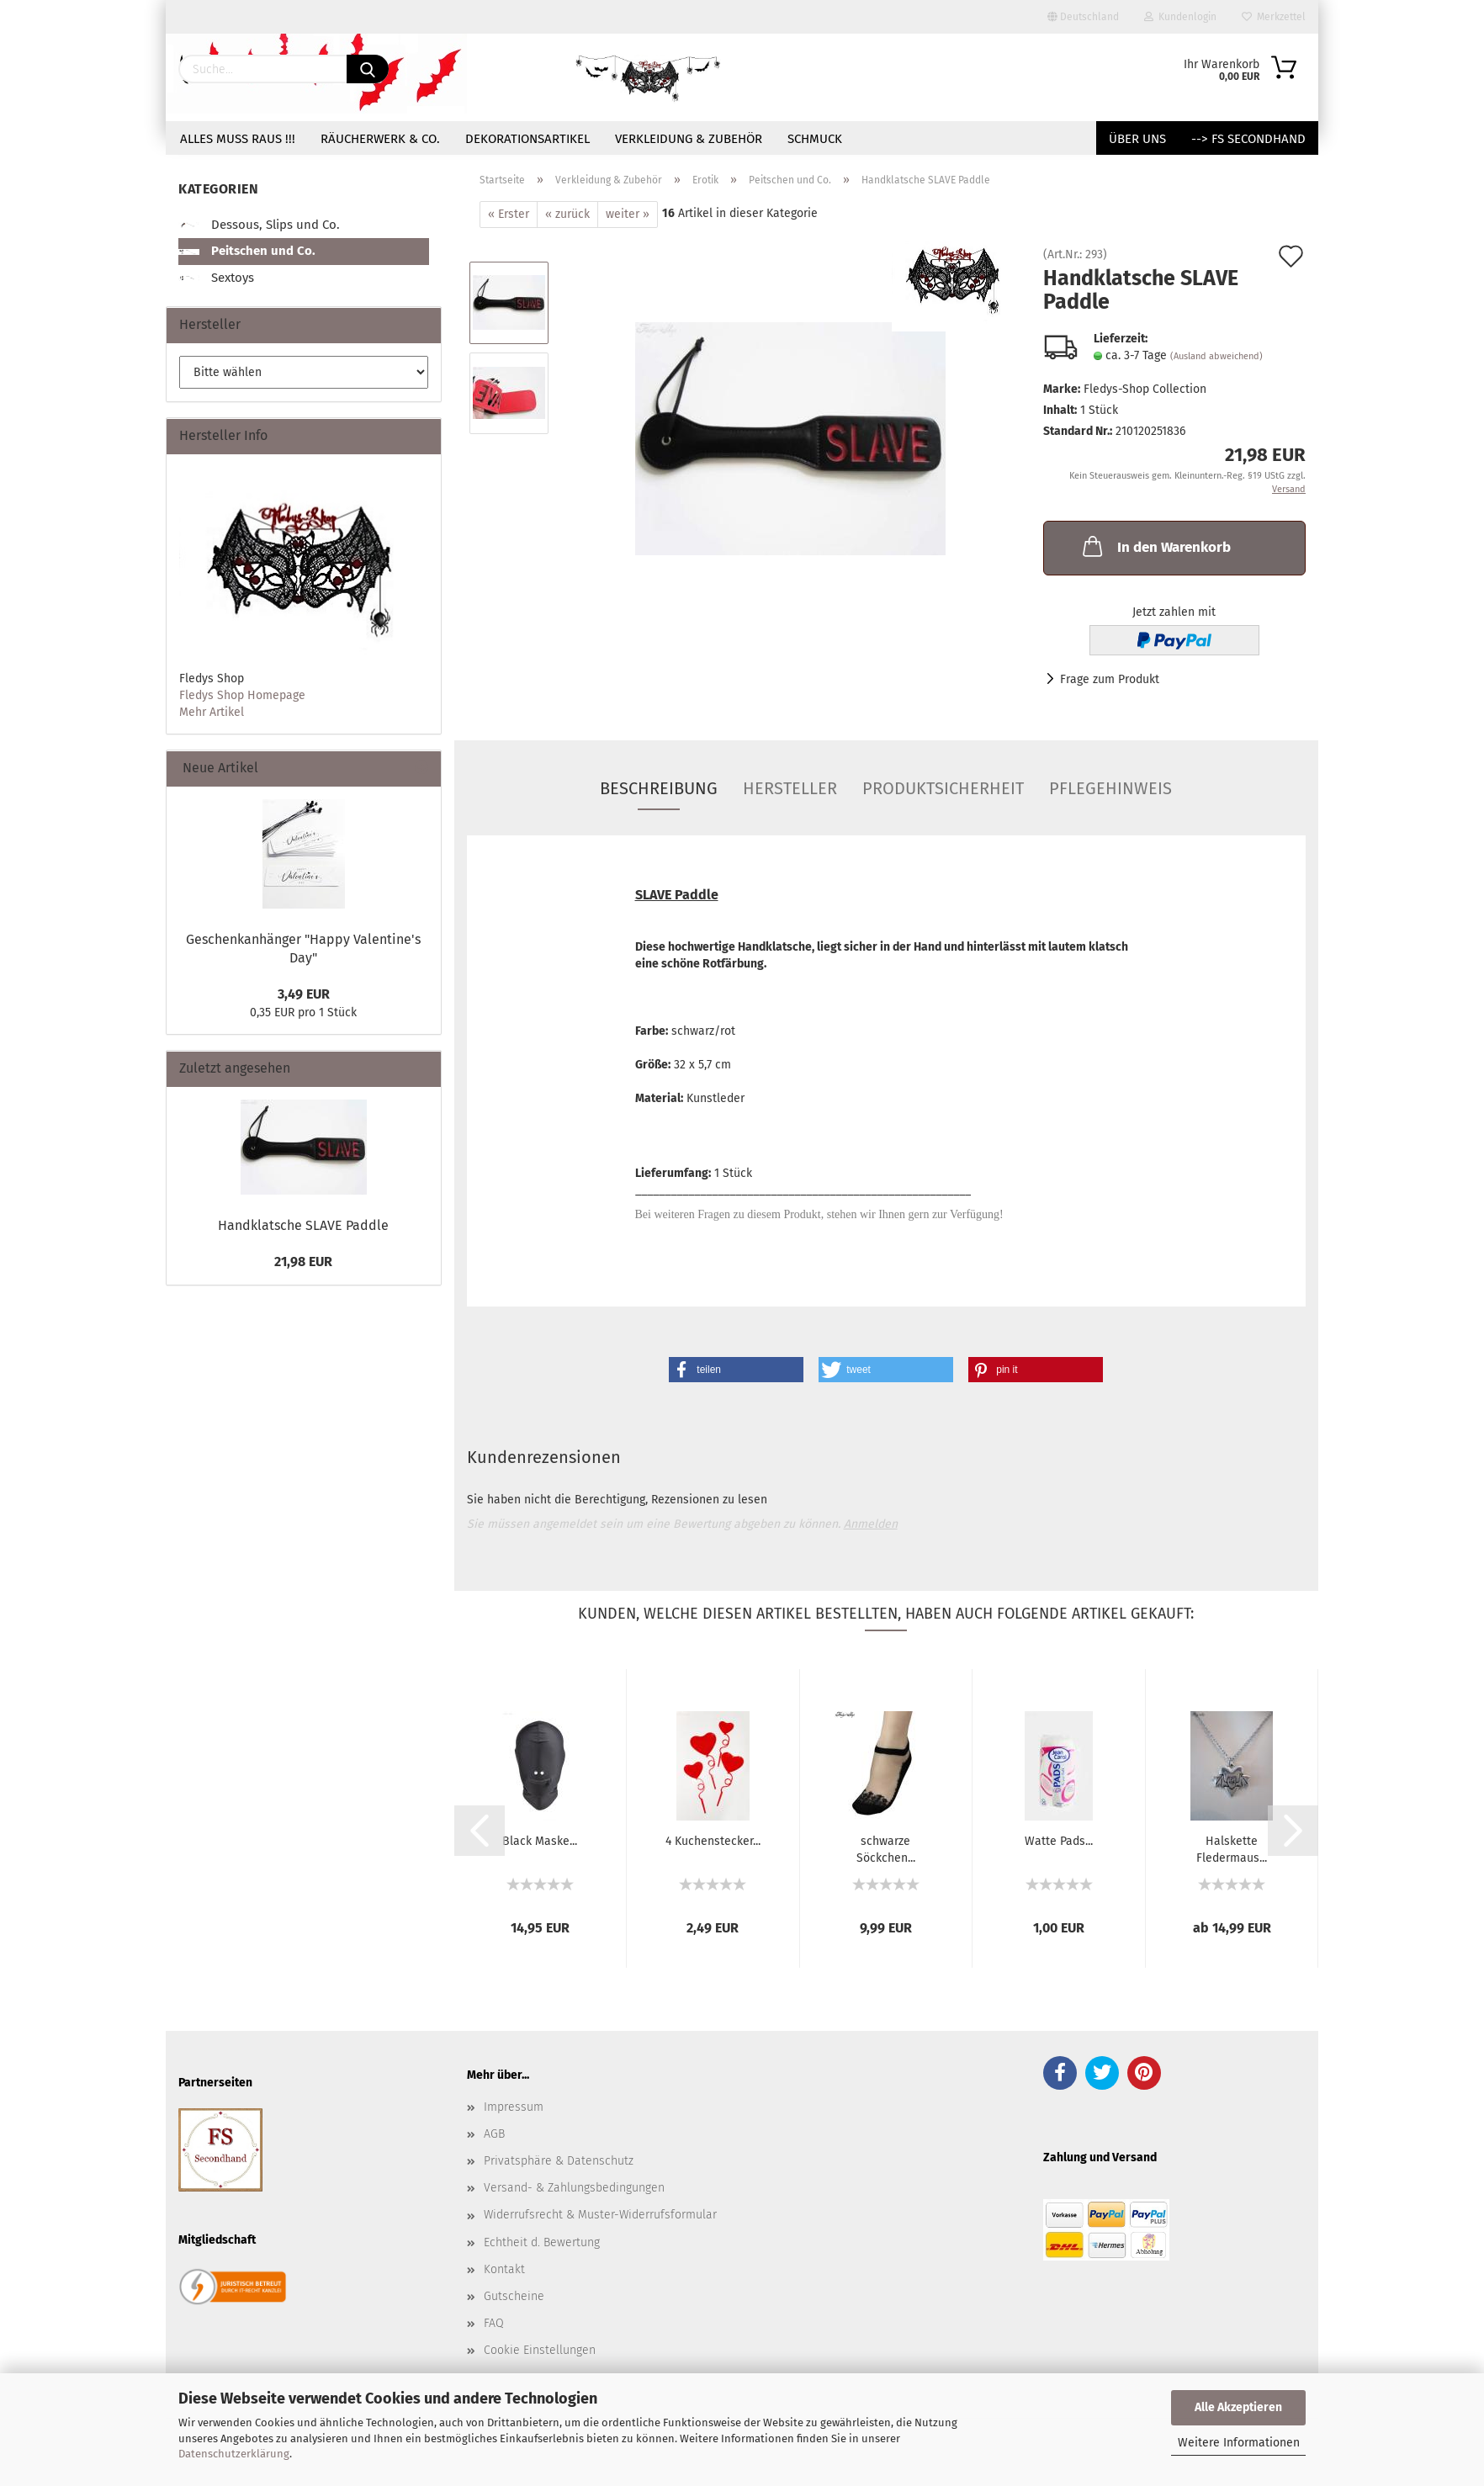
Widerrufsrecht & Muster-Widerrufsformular (600, 2215)
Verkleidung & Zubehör (688, 138)
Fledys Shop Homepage (242, 695)
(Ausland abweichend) (1216, 356)
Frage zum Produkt (1109, 679)
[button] (736, 1369)
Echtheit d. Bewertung (542, 2242)
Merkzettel (1274, 17)
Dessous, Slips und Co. (259, 224)
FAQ (494, 2323)
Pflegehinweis (1110, 788)
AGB (494, 2134)
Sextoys (216, 277)
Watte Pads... (1059, 1841)
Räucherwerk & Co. (380, 138)
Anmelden (871, 1524)
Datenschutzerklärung (233, 2453)
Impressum (513, 2107)
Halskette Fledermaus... (1231, 1848)
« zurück (567, 214)
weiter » (627, 214)
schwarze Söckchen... (885, 1848)
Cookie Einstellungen (540, 2350)
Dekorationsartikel (527, 138)
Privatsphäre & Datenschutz (558, 2161)
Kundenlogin (1180, 17)
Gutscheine (514, 2296)
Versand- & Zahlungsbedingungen (574, 2188)
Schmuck (814, 138)
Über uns (1137, 138)
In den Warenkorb (1155, 546)
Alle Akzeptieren (1238, 2407)
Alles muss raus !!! (237, 138)
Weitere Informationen (1239, 2443)
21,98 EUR (303, 1262)
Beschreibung (659, 788)
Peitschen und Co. (246, 250)
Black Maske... (539, 1841)
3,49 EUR (304, 994)
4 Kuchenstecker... (713, 1841)
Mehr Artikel (211, 712)
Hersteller (790, 788)
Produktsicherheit (943, 788)
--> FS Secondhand (1248, 138)
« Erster (508, 214)
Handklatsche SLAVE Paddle (303, 1225)
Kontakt (504, 2269)
